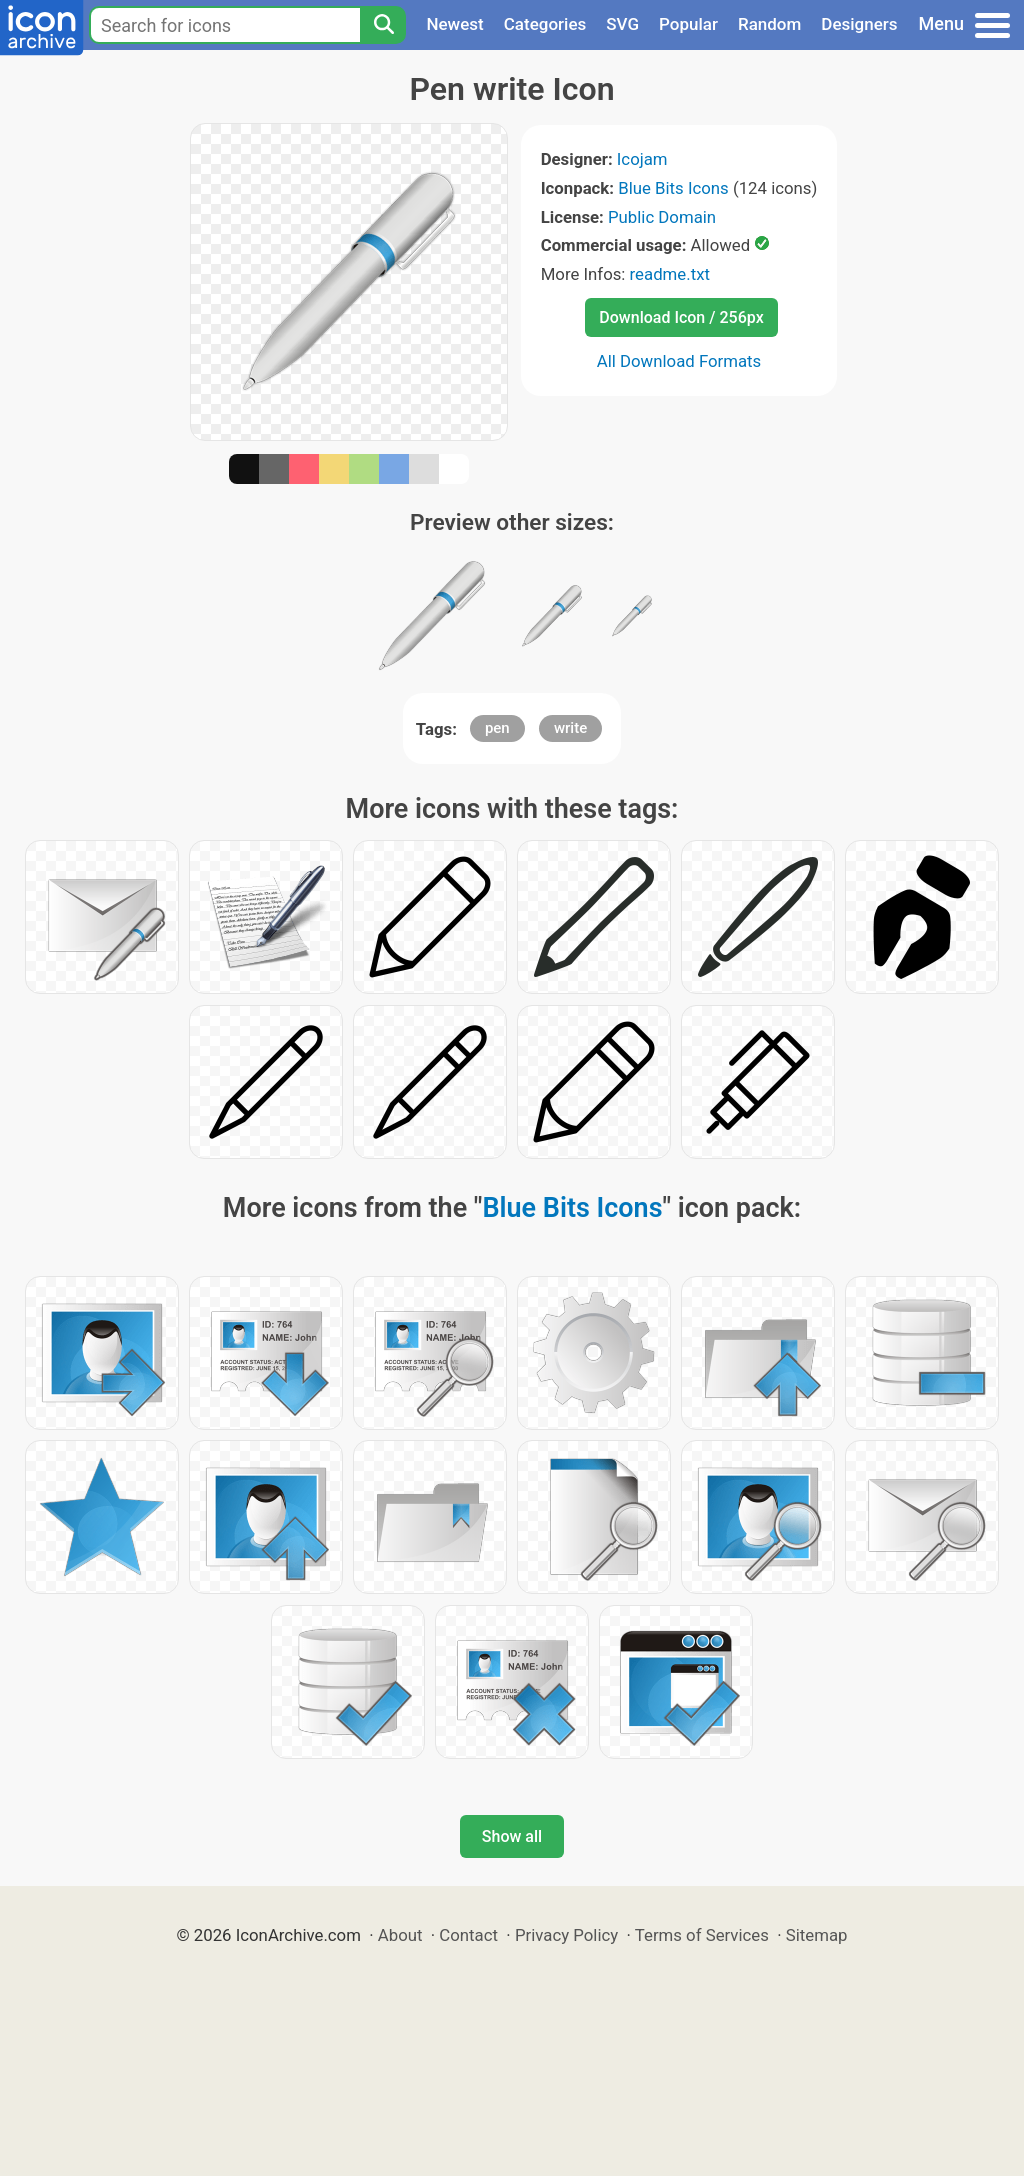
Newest (454, 24)
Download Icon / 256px (681, 317)
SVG (622, 24)
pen (497, 728)
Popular (688, 24)
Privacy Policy (566, 1935)
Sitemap (817, 1935)
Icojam (642, 159)
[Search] (383, 25)
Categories (545, 24)
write (570, 728)
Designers (859, 24)
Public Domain (662, 217)
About (400, 1935)
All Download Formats (679, 361)
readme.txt (670, 274)
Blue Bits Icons (673, 188)
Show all (512, 1836)
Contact (468, 1935)
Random (769, 24)
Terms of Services (702, 1935)
